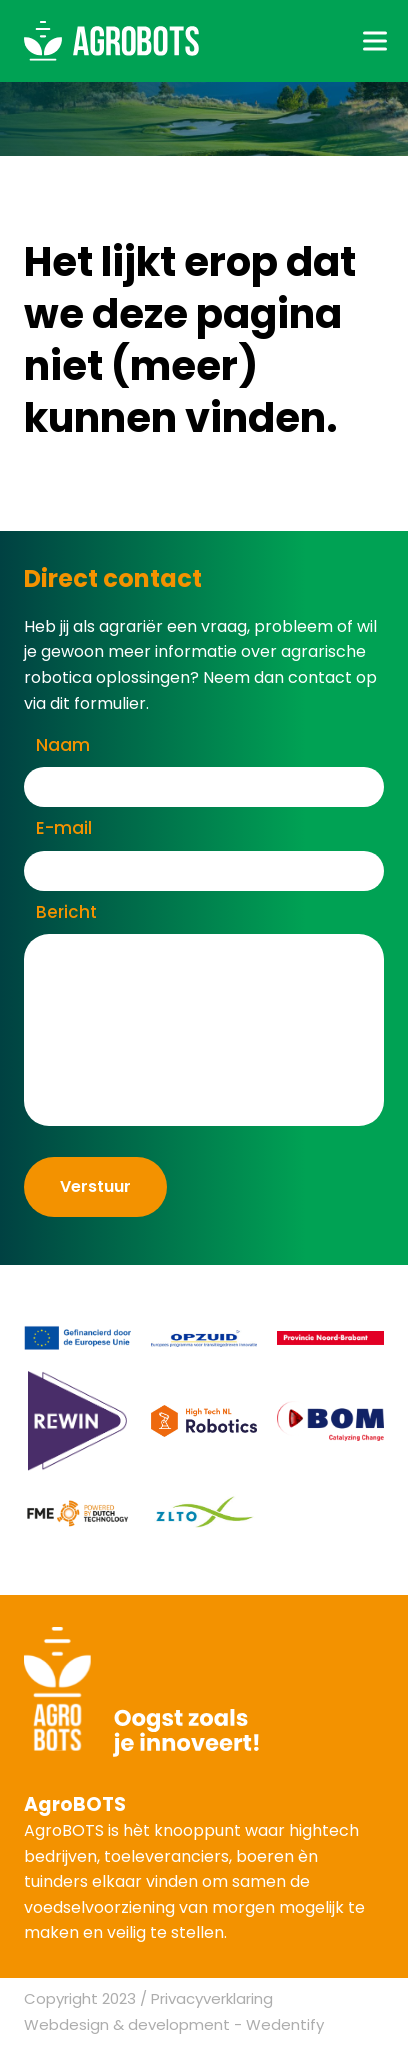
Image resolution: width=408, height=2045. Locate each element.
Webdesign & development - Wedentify (174, 2024)
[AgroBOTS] (111, 41)
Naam (63, 745)
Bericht (66, 912)
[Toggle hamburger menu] (375, 41)
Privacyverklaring (212, 1998)
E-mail (64, 828)
